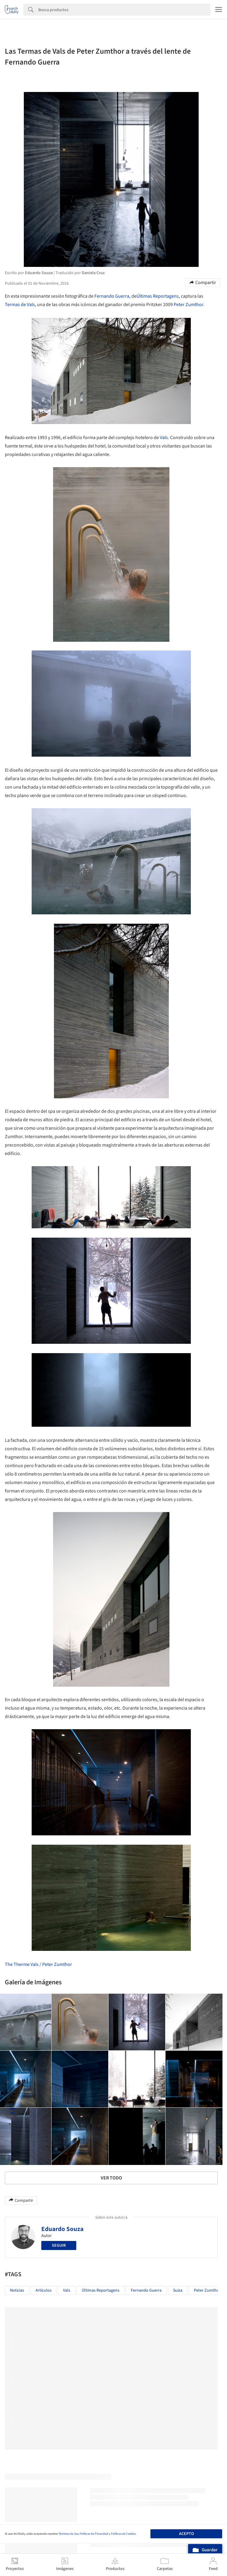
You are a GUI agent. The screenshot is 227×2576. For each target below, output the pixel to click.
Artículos (44, 2290)
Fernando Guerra (111, 296)
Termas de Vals (20, 304)
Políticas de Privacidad (94, 2534)
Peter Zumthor (188, 304)
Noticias (17, 2290)
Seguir (59, 2245)
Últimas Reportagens (158, 296)
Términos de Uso (68, 2534)
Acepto (186, 2534)
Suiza (177, 2290)
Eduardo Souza (62, 2228)
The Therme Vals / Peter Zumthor (38, 1964)
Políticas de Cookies (123, 2534)
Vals (164, 437)
